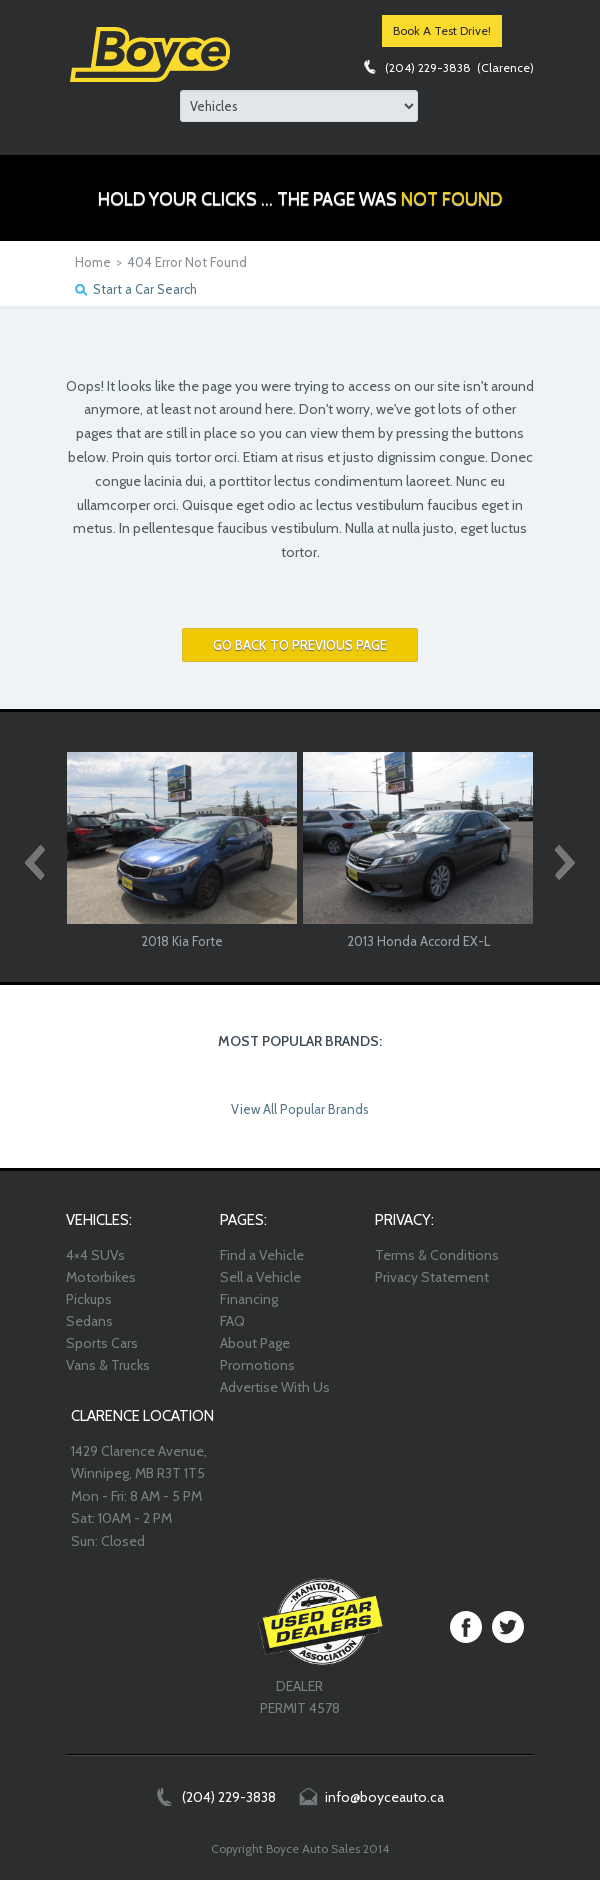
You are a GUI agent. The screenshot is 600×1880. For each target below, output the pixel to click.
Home (93, 262)
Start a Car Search (145, 289)
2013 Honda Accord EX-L (418, 941)
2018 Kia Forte (182, 941)
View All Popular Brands (300, 1109)
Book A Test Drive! (442, 30)
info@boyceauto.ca (384, 1797)
